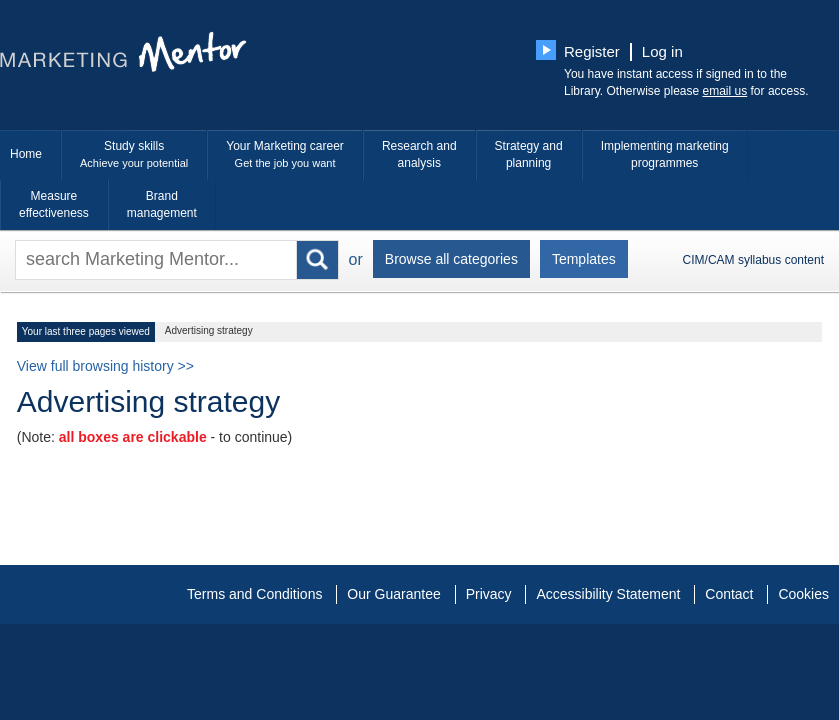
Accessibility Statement (608, 594)
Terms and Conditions (254, 594)
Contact (729, 594)
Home (26, 154)
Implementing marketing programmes (665, 154)
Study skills (134, 155)
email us (725, 91)
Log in (662, 51)
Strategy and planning (529, 154)
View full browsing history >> (105, 366)
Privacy (489, 594)
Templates (584, 259)
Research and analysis (419, 154)
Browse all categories (451, 259)
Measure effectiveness (54, 204)
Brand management (162, 204)
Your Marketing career (285, 155)
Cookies (803, 594)
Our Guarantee (393, 594)
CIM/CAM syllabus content (753, 260)
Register (592, 51)
